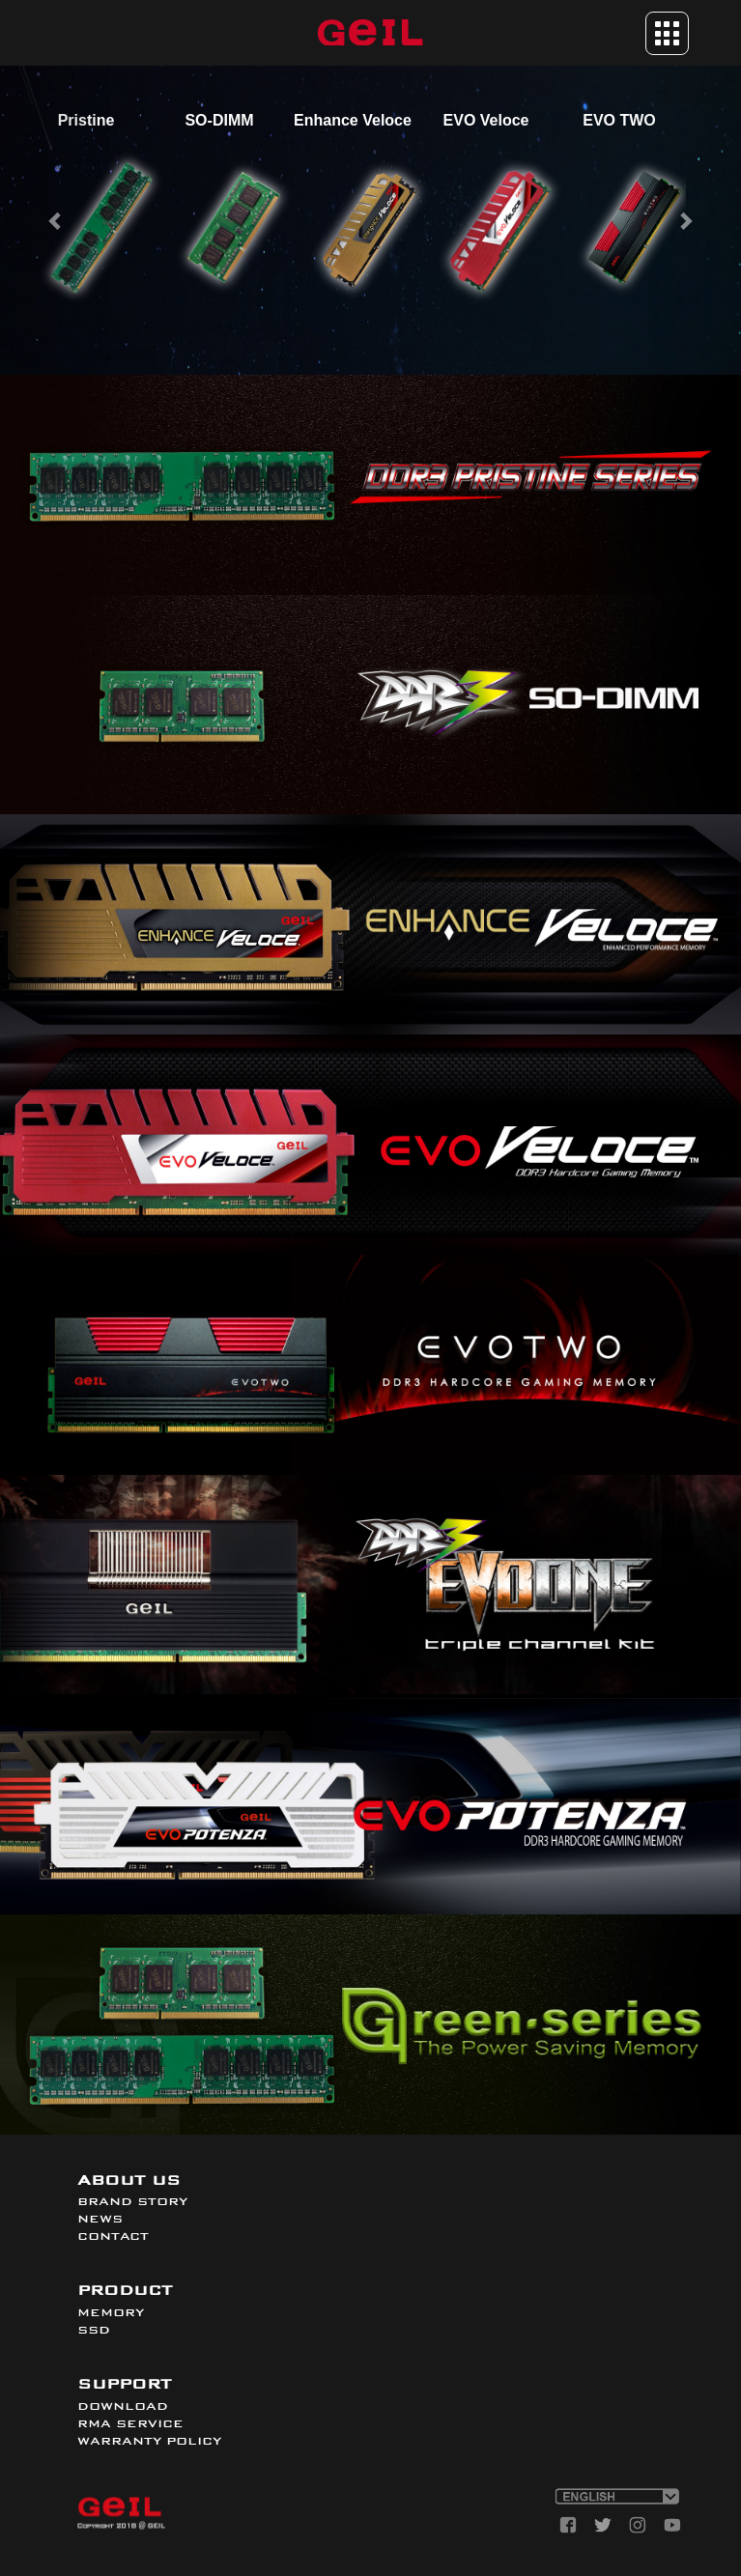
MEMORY (110, 2312)
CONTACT (113, 2236)
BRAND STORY (132, 2201)
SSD (93, 2329)
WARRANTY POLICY (149, 2441)
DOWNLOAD (122, 2406)
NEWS (100, 2218)
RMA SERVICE (130, 2423)
